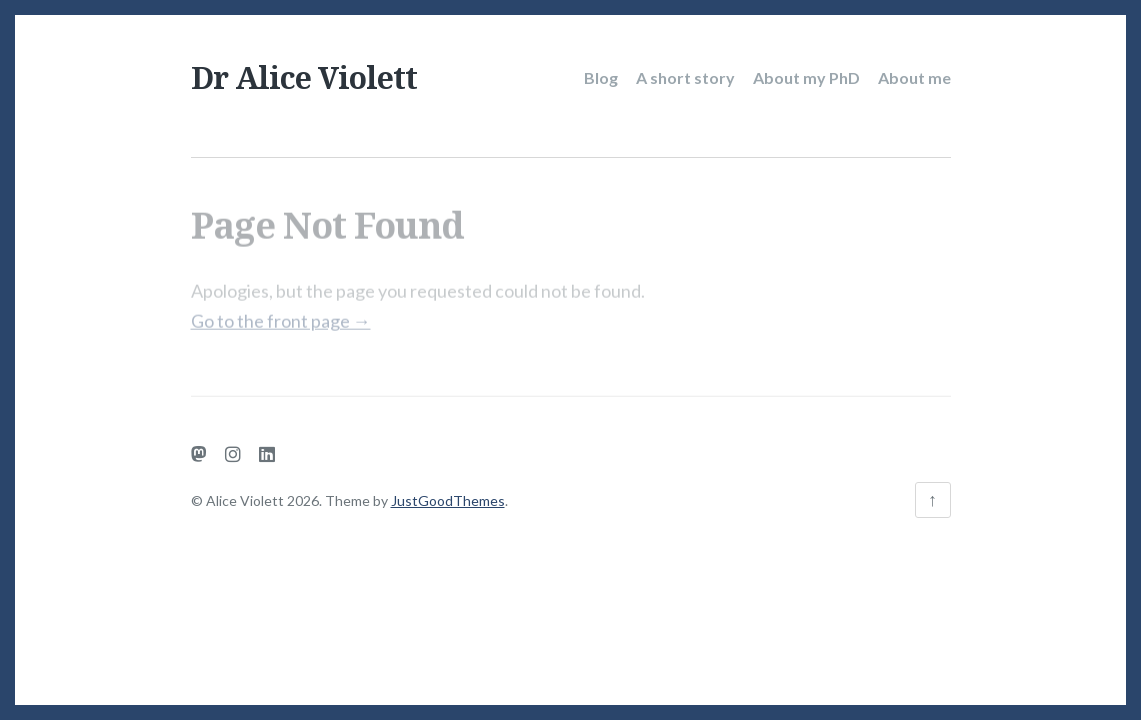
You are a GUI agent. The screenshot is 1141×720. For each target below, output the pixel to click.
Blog (601, 77)
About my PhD (806, 77)
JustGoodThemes (448, 500)
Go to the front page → (281, 314)
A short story (685, 77)
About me (914, 77)
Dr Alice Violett (304, 77)
